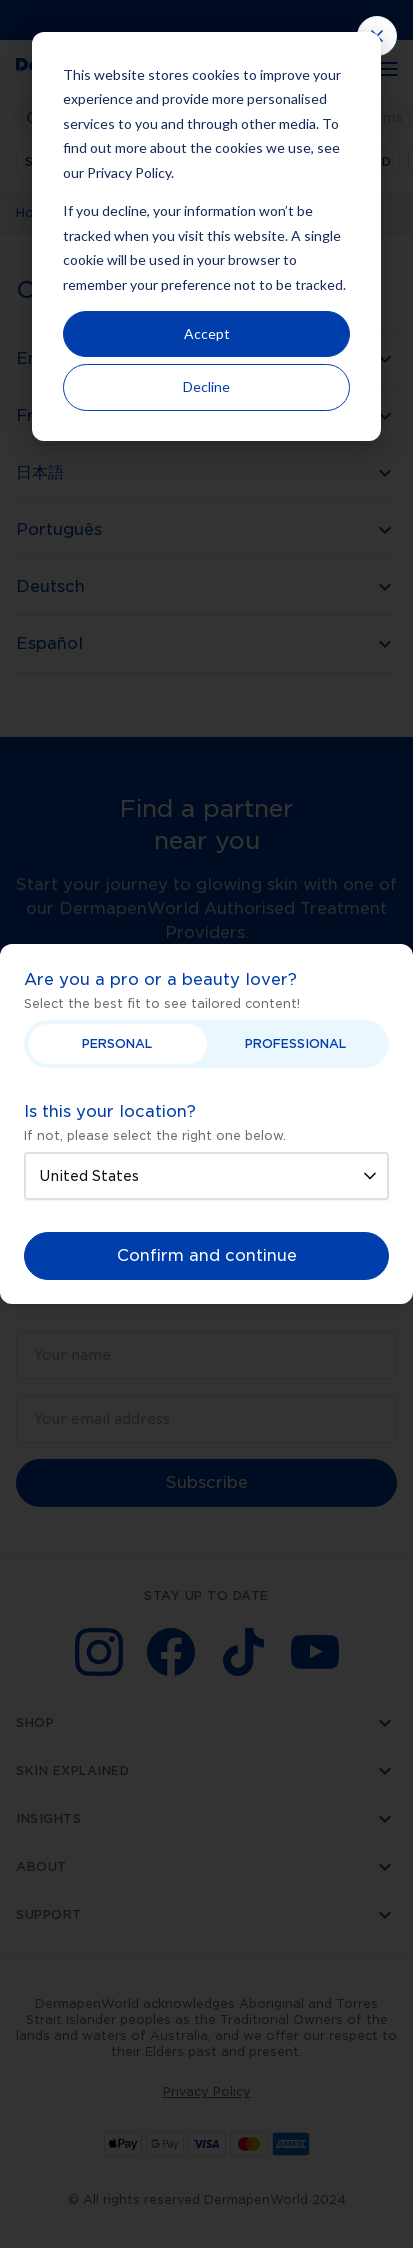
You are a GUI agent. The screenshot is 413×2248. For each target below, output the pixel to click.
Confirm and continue (207, 1255)
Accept (207, 333)
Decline (206, 386)
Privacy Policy (129, 172)
